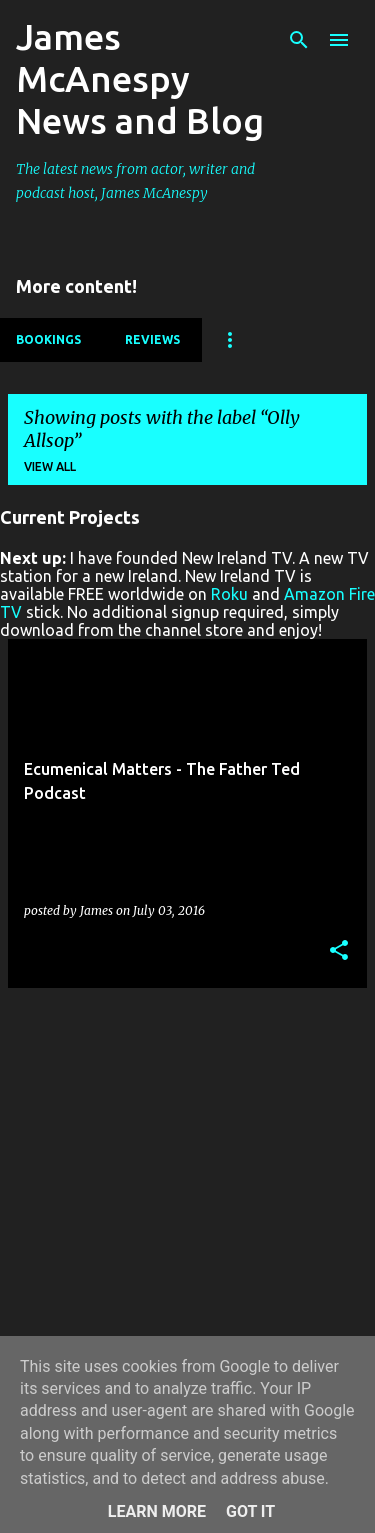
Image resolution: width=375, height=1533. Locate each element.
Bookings (48, 339)
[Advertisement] (187, 1191)
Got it (250, 1511)
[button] (339, 951)
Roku (229, 594)
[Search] (299, 40)
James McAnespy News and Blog (140, 78)
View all (50, 466)
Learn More (157, 1511)
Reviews (152, 339)
